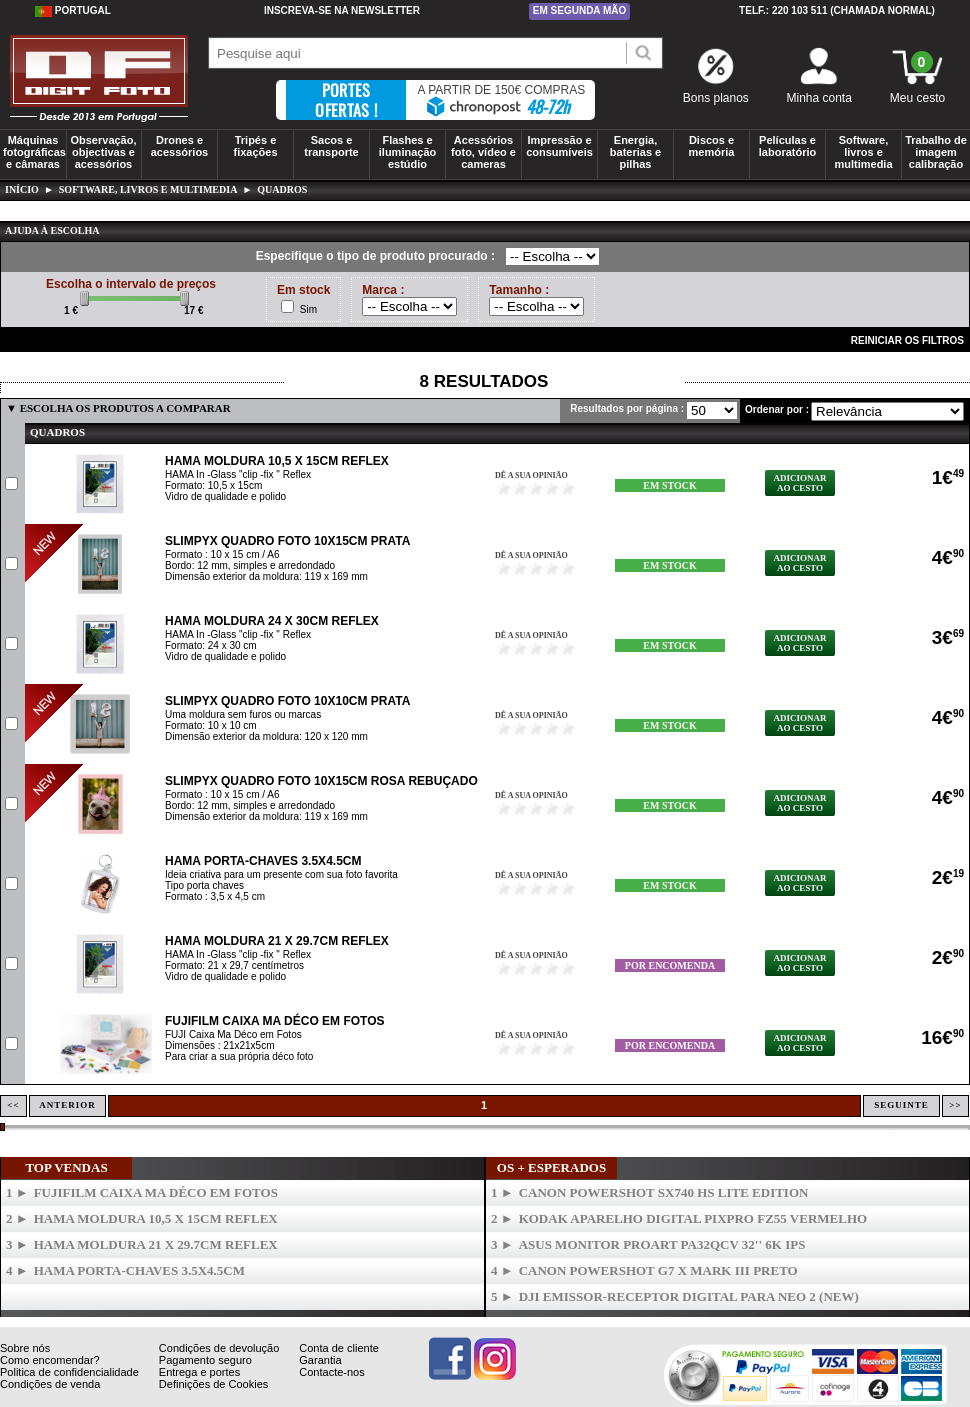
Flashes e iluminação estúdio (407, 152)
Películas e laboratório (787, 146)
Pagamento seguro (205, 1360)
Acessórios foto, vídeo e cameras (483, 152)
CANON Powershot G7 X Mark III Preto (658, 1270)
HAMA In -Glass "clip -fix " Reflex (238, 474)
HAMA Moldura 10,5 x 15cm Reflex (277, 461)
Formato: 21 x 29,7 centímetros (234, 965)
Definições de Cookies (213, 1384)
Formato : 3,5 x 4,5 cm (215, 896)
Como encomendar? (50, 1360)
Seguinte (901, 1105)
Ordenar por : (777, 409)
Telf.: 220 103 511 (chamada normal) (837, 10)
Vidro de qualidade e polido (225, 496)
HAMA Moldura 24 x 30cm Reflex (272, 621)
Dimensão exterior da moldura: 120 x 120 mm (266, 736)
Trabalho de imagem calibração (936, 152)
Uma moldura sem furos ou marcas (243, 714)
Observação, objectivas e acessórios (103, 152)
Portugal (73, 11)
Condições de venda (50, 1384)
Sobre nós (25, 1348)
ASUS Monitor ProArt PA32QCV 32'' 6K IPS (662, 1244)
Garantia (320, 1360)
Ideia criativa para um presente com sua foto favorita (281, 874)
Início (22, 189)
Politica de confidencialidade (69, 1372)
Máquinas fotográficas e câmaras (34, 152)
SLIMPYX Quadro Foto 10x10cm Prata (287, 701)
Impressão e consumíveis (559, 146)
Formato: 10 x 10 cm (211, 725)
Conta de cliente (339, 1348)
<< (13, 1105)
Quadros (282, 189)
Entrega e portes (199, 1372)
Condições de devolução (219, 1348)
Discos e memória (712, 146)
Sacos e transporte (331, 146)
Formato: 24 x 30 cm (211, 645)
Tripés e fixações (255, 146)
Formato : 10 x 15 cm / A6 (222, 554)
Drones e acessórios (179, 146)
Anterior (67, 1105)
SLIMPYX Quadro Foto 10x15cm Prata (287, 541)
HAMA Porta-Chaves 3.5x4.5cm (263, 861)
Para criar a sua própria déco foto (239, 1056)
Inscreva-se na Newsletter (342, 10)
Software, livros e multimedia (863, 152)
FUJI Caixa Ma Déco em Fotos (233, 1034)
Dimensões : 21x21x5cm (220, 1045)
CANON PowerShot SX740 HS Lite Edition (664, 1192)
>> (955, 1105)
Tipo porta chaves (204, 885)
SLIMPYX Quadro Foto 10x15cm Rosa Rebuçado (321, 781)
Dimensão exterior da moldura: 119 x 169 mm (266, 576)
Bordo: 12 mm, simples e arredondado (250, 565)
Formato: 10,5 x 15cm (213, 485)
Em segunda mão (580, 10)
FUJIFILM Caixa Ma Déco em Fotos (275, 1021)
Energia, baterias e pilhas (635, 152)
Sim (308, 309)
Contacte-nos (331, 1372)
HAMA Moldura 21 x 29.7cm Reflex (277, 941)
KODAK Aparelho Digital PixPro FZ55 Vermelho (693, 1218)
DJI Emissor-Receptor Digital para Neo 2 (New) (689, 1296)
